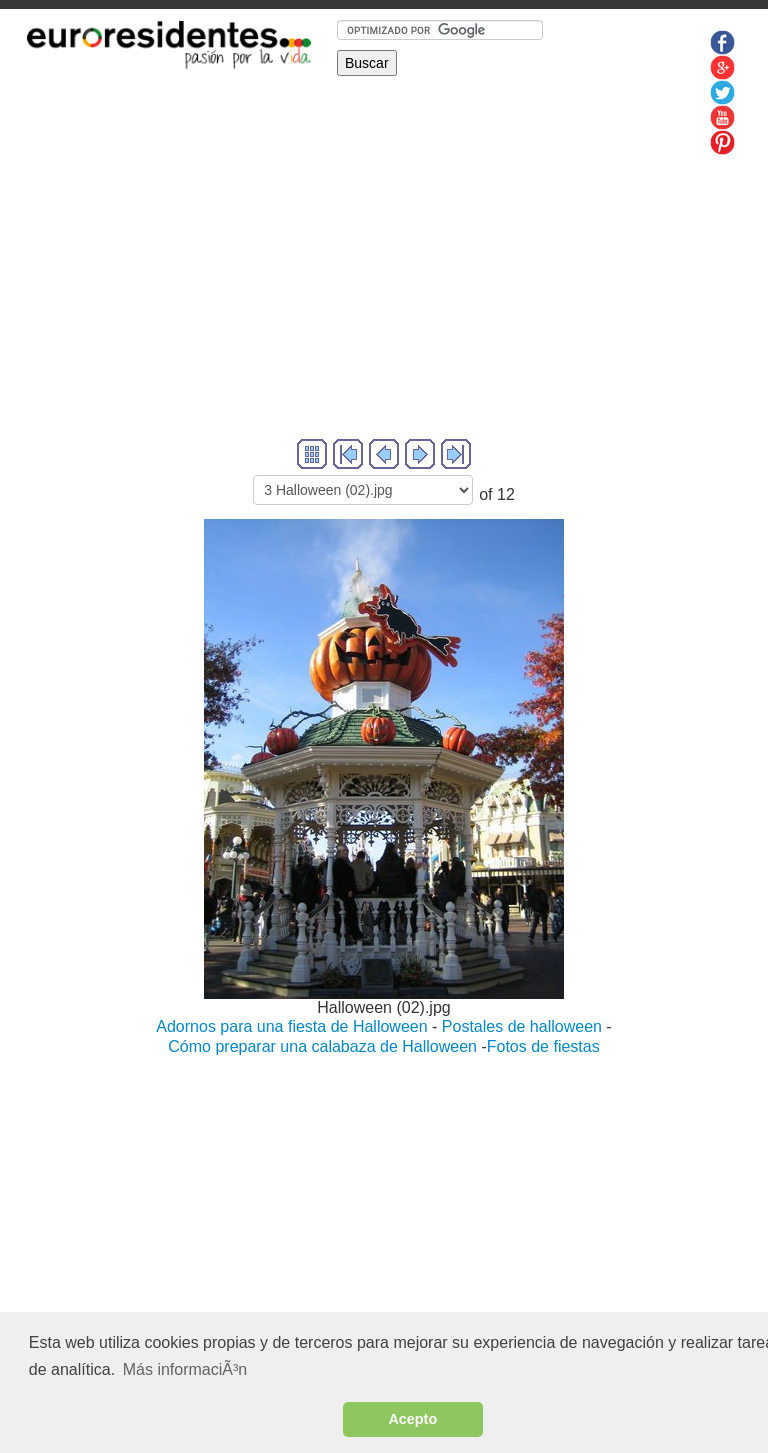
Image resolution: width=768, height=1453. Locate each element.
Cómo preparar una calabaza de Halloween (322, 1046)
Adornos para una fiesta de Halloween (291, 1026)
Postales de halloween (522, 1026)
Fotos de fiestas (543, 1046)
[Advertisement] (384, 295)
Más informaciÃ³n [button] (185, 1369)
